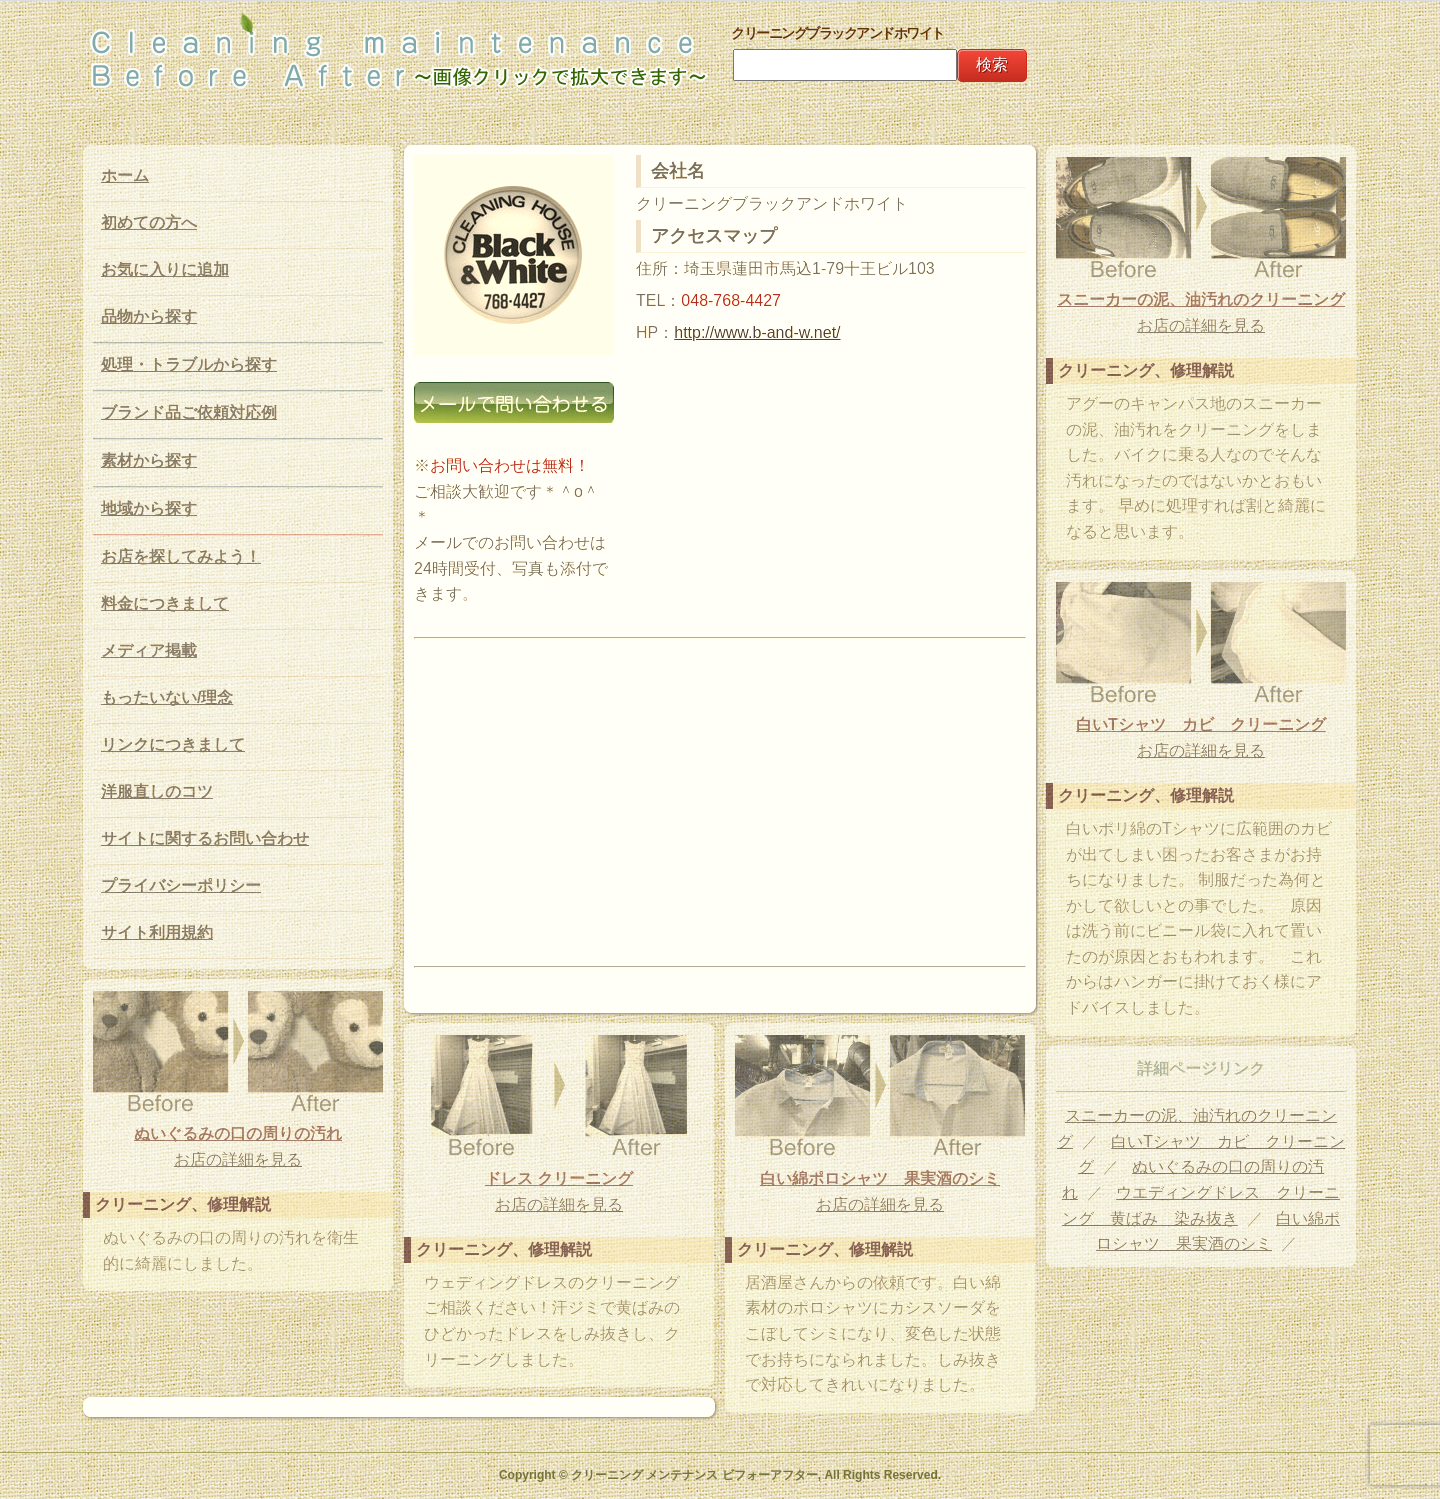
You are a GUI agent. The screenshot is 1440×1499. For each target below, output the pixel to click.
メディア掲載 (149, 650)
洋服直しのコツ (157, 791)
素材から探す (149, 460)
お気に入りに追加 (165, 269)
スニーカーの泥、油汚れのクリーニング (1201, 299)
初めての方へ (149, 222)
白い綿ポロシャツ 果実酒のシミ (880, 1178)
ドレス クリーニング (559, 1178)
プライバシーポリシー (181, 885)
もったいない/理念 (167, 697)
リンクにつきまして (173, 744)
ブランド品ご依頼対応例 (189, 412)
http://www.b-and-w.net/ (757, 332)
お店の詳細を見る (1201, 325)
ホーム (125, 175)
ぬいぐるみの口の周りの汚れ (238, 1133)
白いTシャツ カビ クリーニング (1201, 724)
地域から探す (149, 508)
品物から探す (149, 316)
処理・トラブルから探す (189, 364)
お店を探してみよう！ (181, 556)
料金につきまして (165, 603)
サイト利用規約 (157, 932)
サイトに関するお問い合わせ (205, 838)
